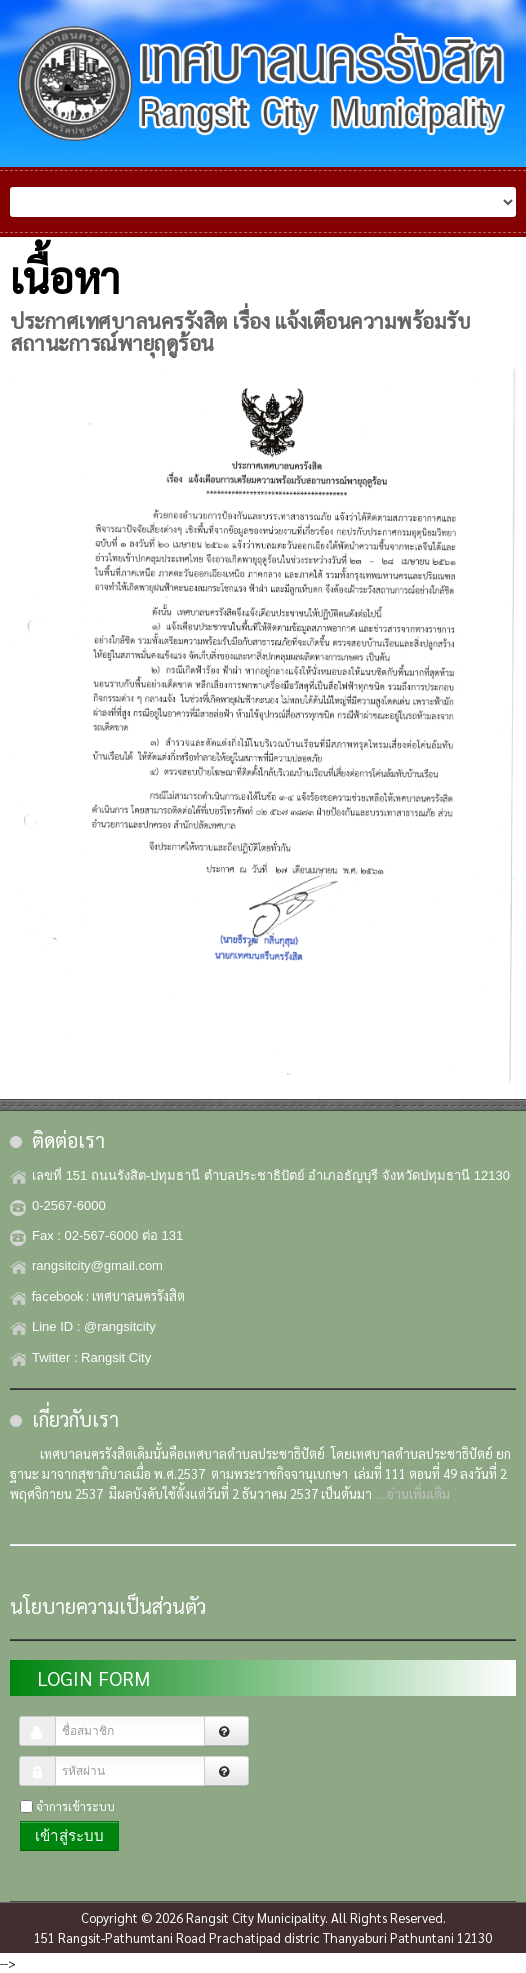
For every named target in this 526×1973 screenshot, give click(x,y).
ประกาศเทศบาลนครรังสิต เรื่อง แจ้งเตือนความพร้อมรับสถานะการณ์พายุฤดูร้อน (240, 331)
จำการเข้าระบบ (75, 1806)
